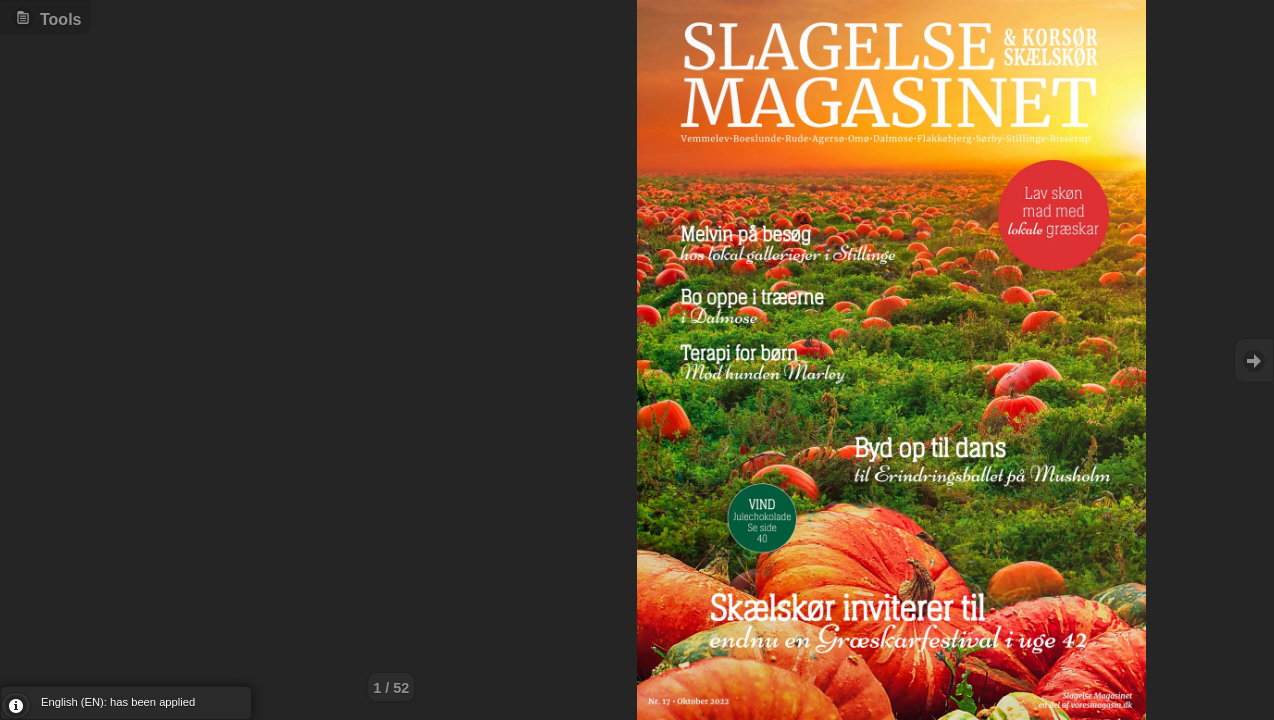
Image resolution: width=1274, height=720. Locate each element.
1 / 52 (391, 688)
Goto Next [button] (1254, 360)
